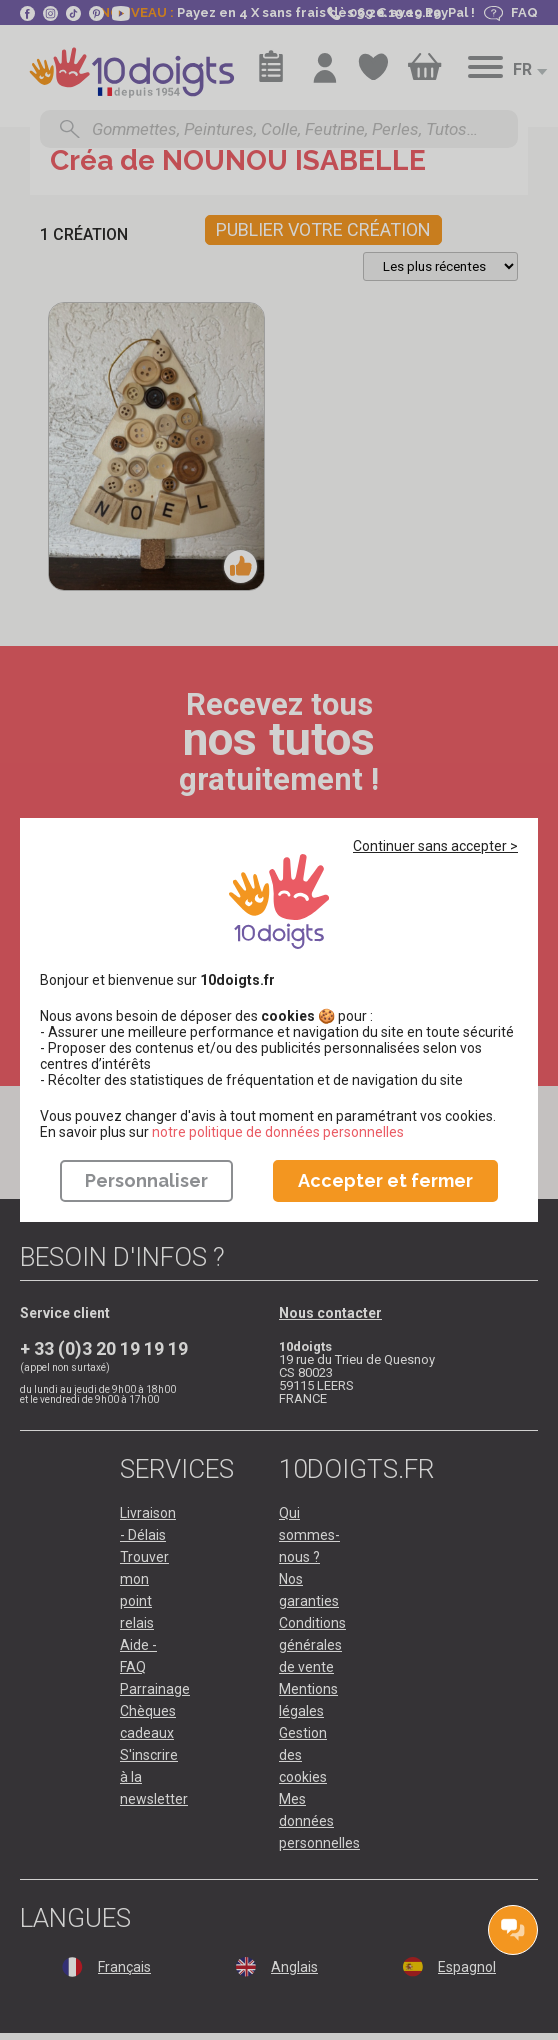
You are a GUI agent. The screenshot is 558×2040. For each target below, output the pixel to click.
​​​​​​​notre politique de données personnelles (278, 1132)
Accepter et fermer (385, 1180)
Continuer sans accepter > (435, 846)
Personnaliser (146, 1180)
